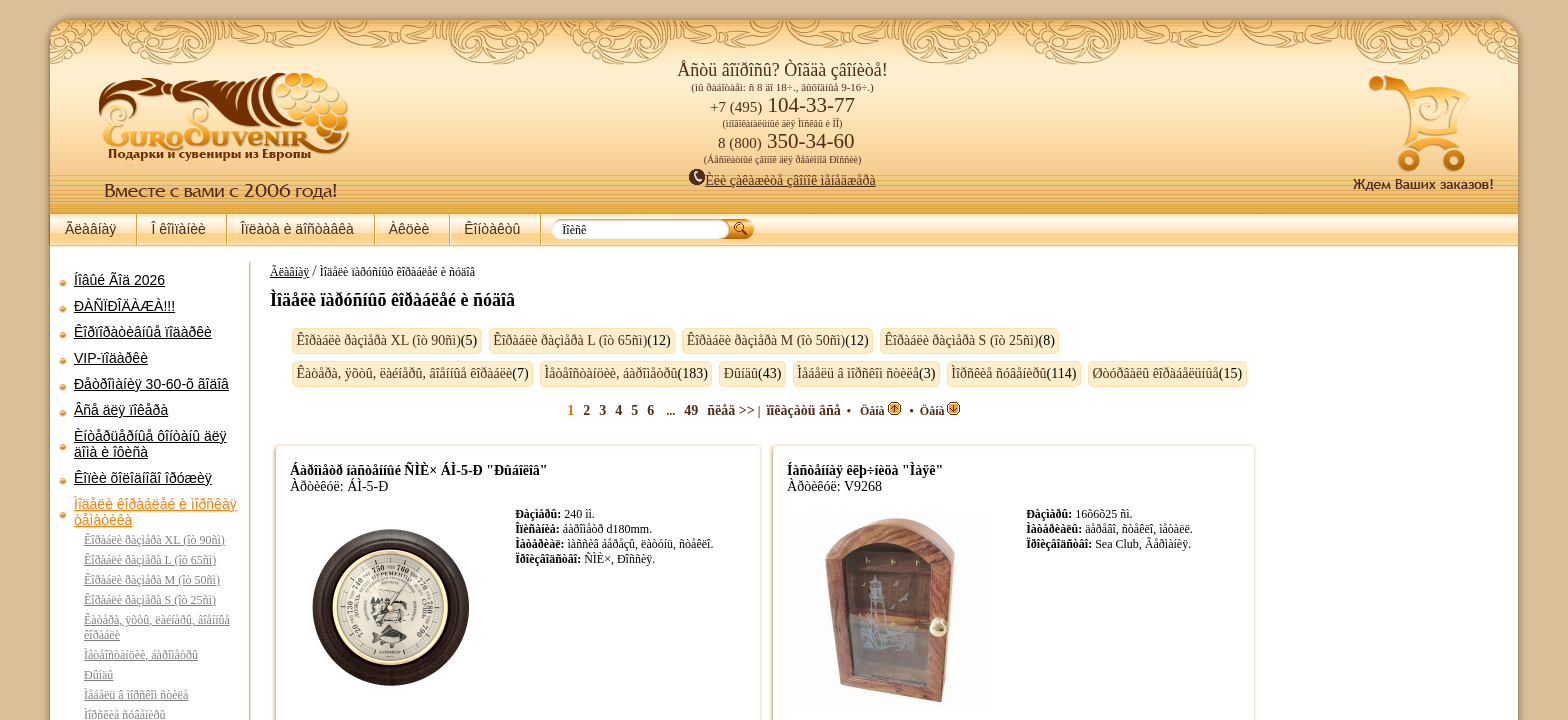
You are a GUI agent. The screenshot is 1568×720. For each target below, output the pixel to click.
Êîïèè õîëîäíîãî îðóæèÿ (143, 478)
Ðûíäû (98, 675)
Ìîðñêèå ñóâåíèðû (988, 373)
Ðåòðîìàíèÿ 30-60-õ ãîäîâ (151, 384)
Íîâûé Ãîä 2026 (119, 280)
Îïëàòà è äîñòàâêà (297, 229)
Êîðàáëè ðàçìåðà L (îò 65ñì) (150, 560)
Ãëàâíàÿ (90, 229)
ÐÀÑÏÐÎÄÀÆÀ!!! (124, 306)
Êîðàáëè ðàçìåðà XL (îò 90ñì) (154, 540)
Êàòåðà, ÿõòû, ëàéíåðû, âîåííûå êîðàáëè (395, 373)
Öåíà (885, 411)
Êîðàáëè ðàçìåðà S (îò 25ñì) (150, 600)
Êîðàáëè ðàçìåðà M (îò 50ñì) (152, 580)
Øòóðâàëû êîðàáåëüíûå (1145, 373)
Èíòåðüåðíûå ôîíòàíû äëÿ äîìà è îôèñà (150, 444)
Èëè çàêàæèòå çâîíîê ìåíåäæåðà (782, 180)
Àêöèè (409, 229)
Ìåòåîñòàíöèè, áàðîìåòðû (141, 655)
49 (696, 410)
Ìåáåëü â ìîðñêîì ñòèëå (136, 695)
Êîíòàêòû (492, 229)
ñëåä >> (735, 410)
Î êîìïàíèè (178, 229)
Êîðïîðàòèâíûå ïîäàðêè (143, 332)
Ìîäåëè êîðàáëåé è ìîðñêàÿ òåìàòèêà (155, 512)
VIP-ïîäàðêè (111, 358)
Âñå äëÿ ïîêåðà (121, 410)
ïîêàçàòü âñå (809, 410)
